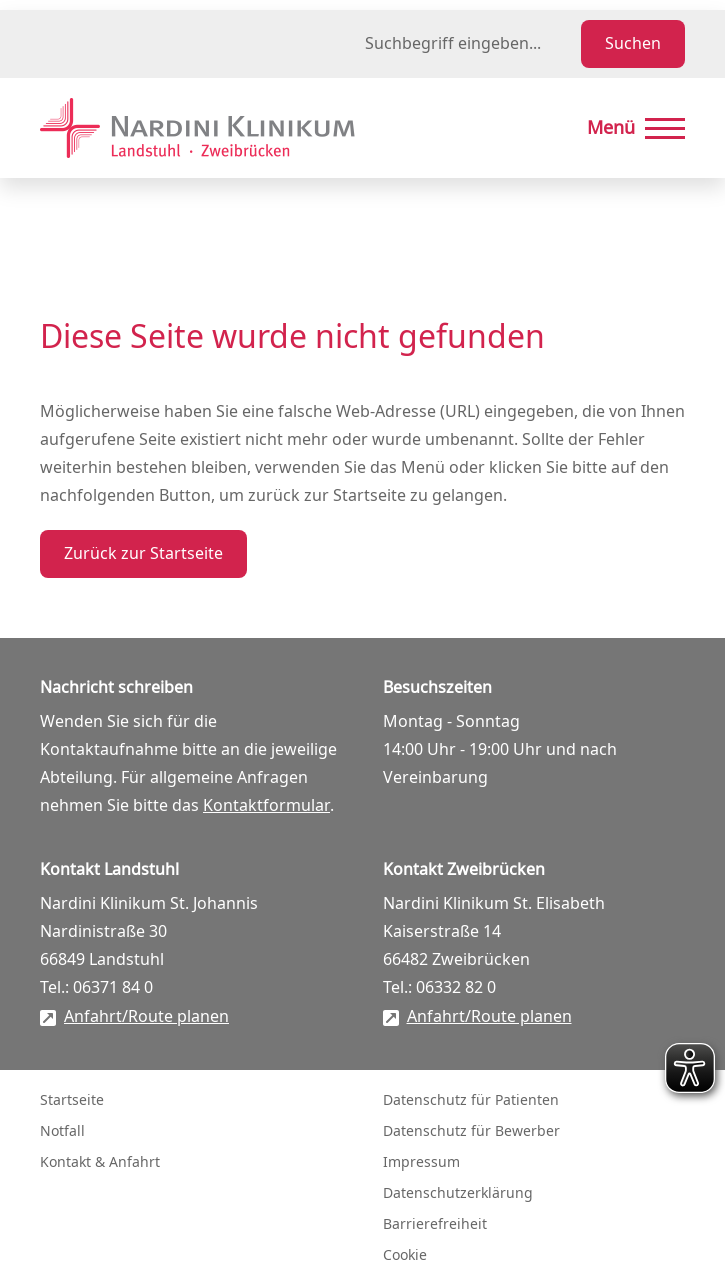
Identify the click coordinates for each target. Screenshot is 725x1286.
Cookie (405, 1255)
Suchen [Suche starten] (633, 44)
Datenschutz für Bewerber (471, 1131)
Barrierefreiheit (435, 1224)
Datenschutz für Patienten (471, 1100)
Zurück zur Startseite (143, 554)
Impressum (421, 1162)
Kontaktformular (266, 806)
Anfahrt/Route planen (146, 1017)
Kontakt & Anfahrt (100, 1162)
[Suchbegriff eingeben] (469, 44)
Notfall (62, 1131)
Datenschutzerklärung (458, 1193)
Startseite (72, 1100)
